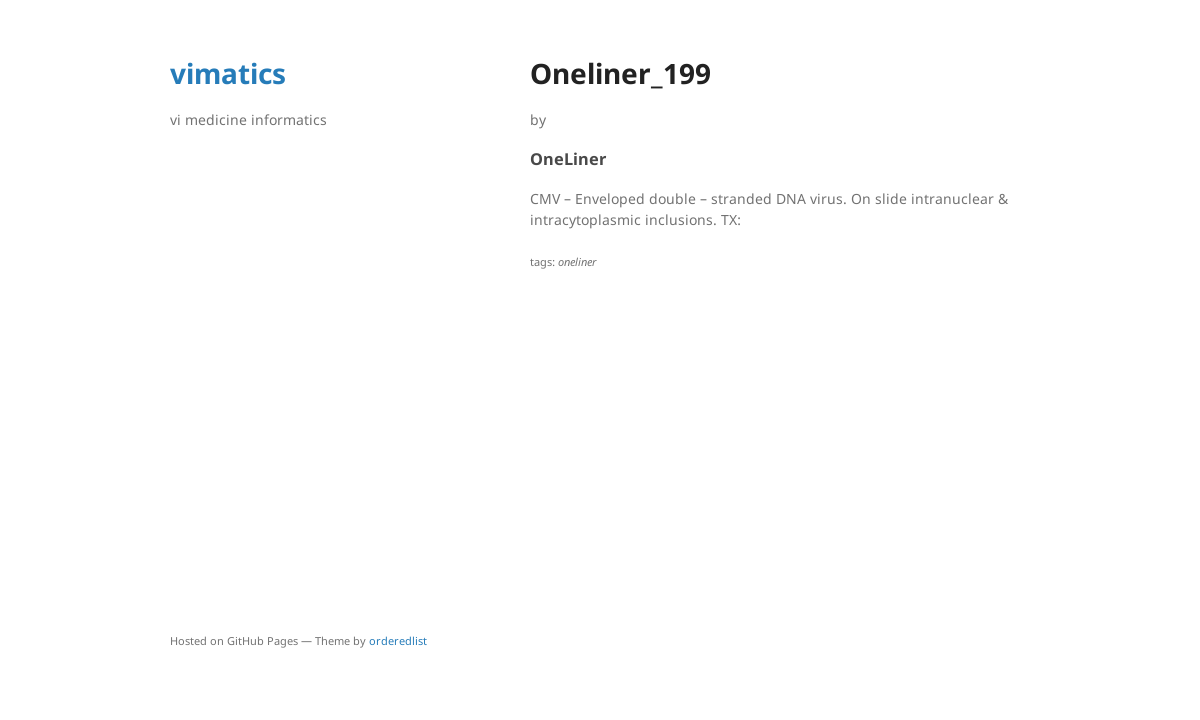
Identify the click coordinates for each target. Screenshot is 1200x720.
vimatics (228, 73)
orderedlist (398, 640)
